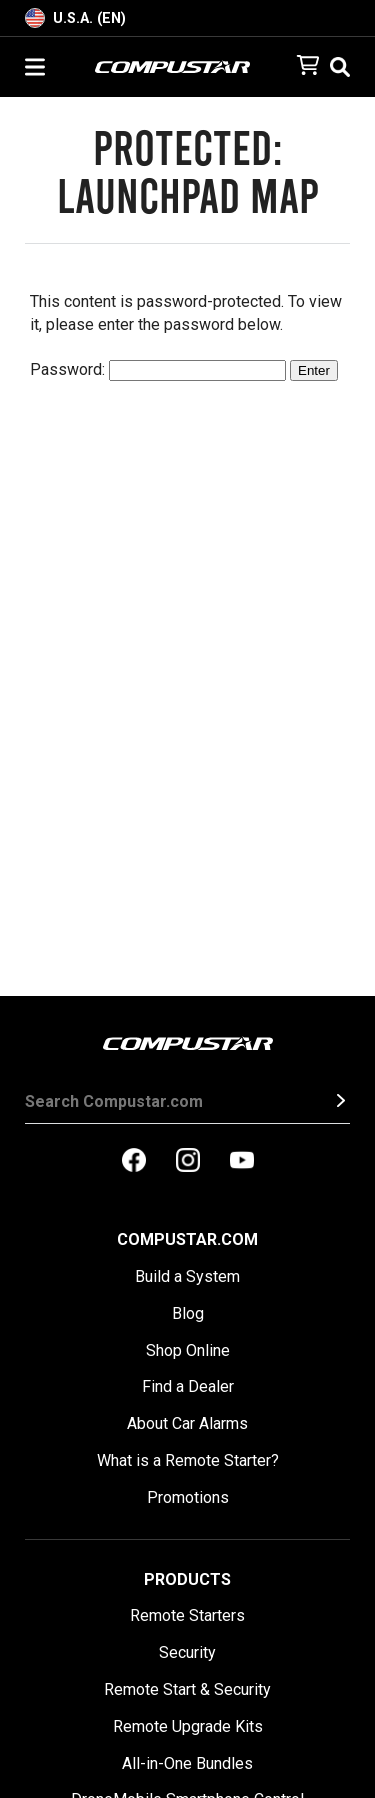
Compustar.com (187, 1239)
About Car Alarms (187, 1423)
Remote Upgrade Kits (188, 1726)
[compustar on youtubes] (242, 1162)
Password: (158, 369)
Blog (188, 1313)
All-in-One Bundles (187, 1763)
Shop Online (188, 1350)
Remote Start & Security (187, 1689)
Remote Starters (187, 1615)
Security (187, 1652)
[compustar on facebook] (134, 1162)
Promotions (188, 1497)
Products (187, 1579)
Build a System (187, 1276)
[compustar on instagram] (188, 1162)
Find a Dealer (188, 1386)
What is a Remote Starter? (188, 1460)
